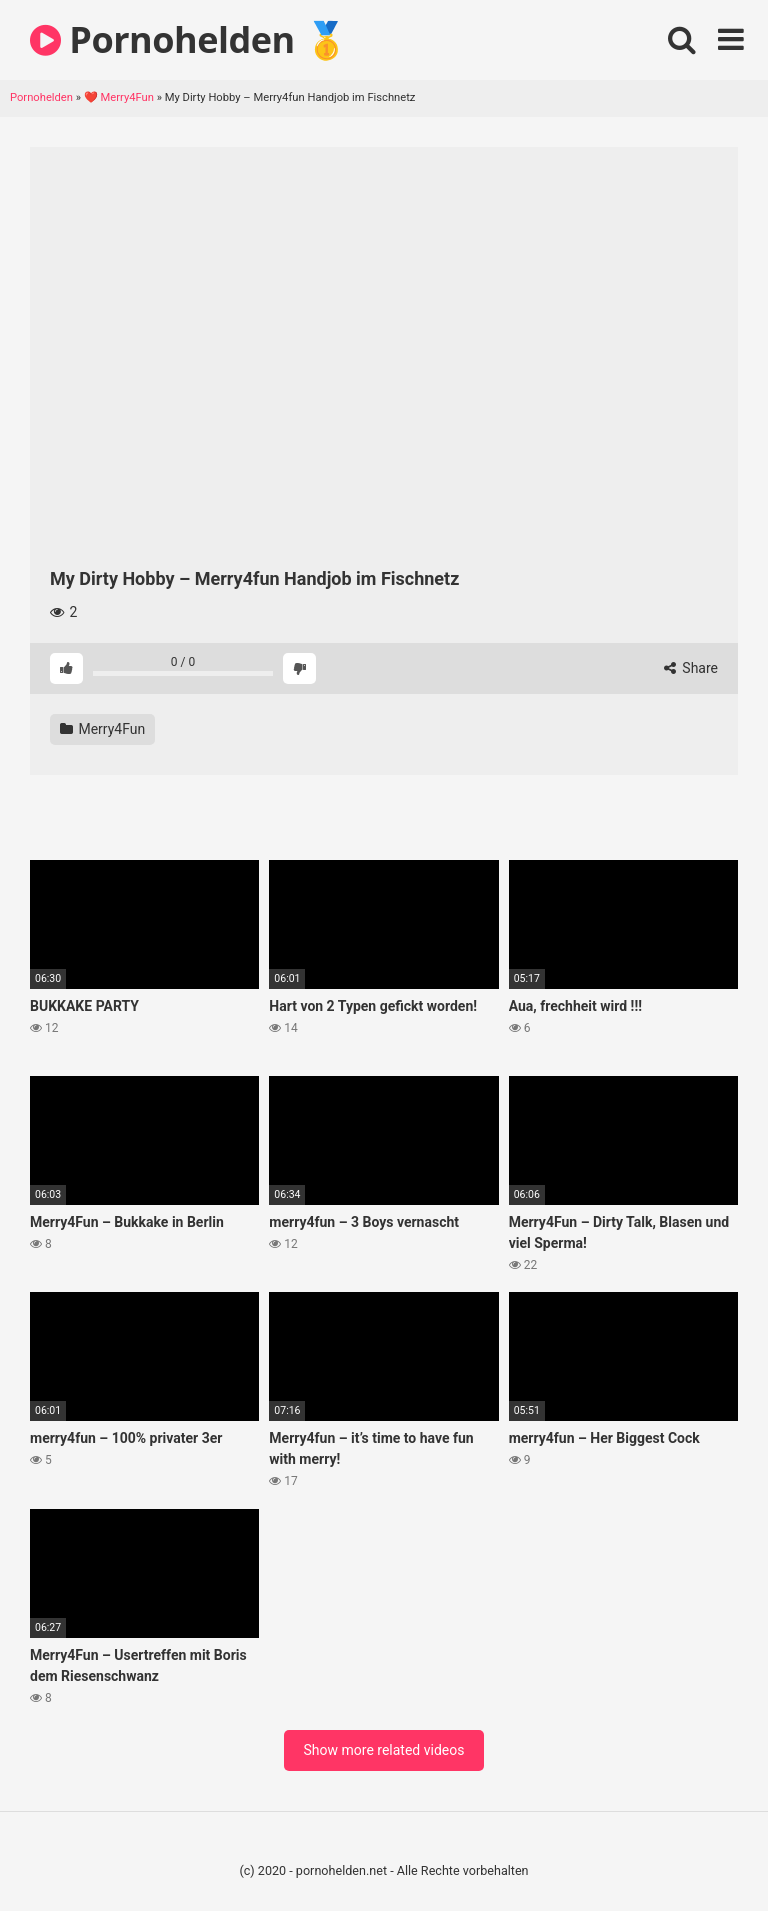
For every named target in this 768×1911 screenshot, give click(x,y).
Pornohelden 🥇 (189, 39)
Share (691, 668)
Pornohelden (41, 97)
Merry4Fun (102, 729)
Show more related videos (384, 1750)
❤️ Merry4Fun (119, 97)
